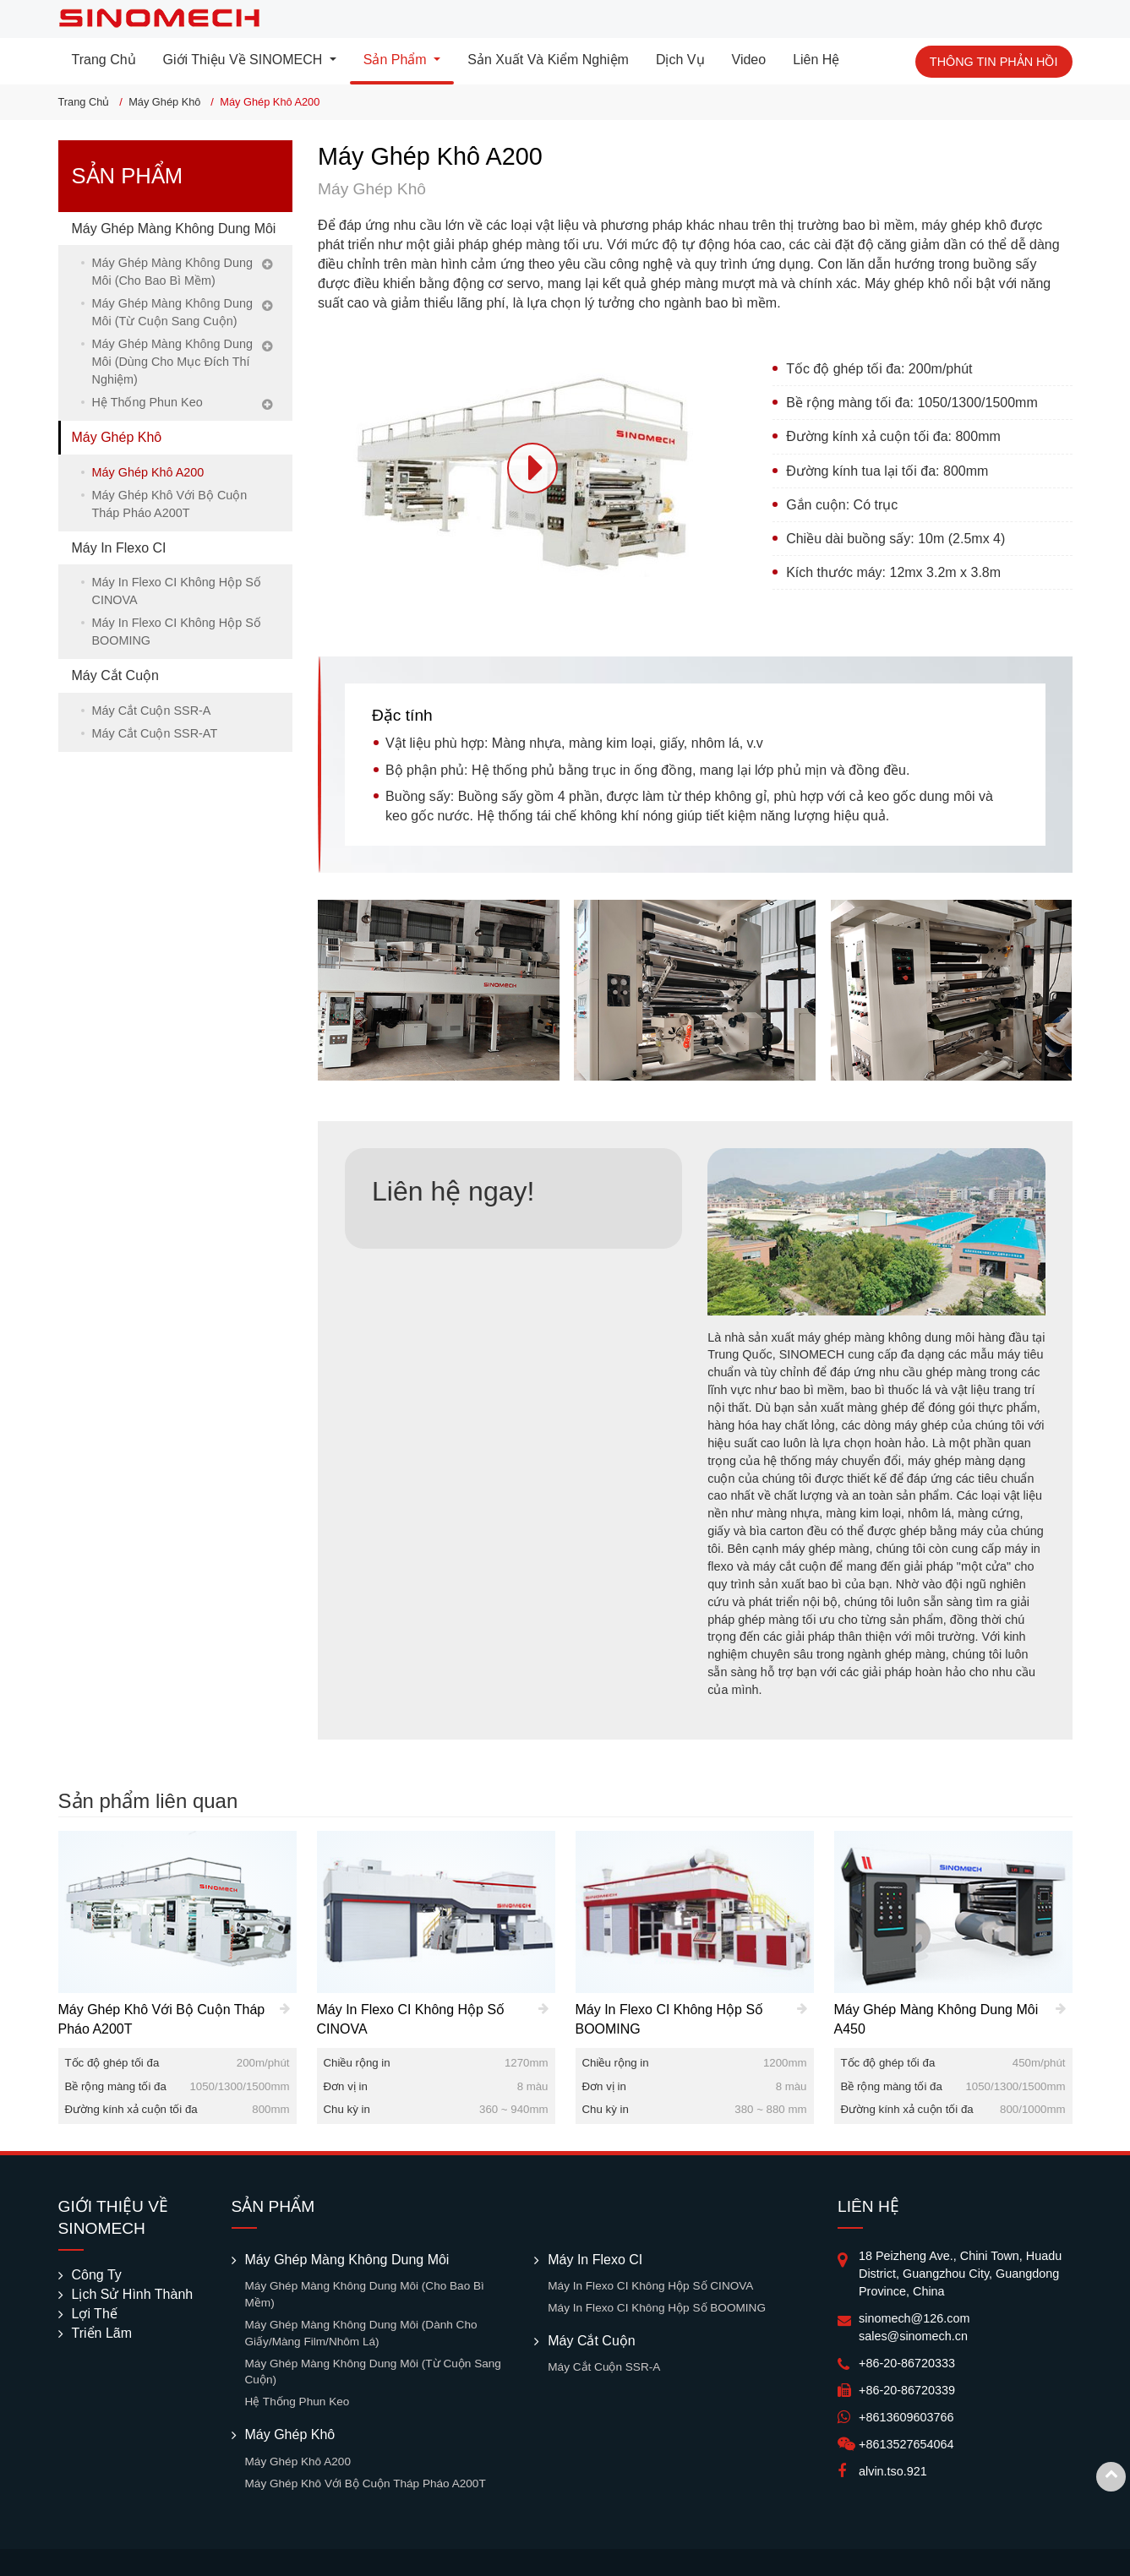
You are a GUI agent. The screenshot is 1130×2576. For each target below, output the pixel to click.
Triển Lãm (102, 2333)
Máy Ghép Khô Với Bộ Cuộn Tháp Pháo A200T (170, 504)
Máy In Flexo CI (119, 548)
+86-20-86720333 (907, 2363)
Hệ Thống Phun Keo (147, 402)
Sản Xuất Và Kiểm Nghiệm (548, 59)
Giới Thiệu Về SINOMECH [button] (244, 59)
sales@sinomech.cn (913, 2336)
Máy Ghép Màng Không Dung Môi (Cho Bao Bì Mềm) (172, 271)
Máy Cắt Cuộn (115, 675)
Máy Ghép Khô (164, 101)
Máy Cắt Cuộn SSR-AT (155, 733)
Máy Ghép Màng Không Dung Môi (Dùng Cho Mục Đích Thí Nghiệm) (172, 361)
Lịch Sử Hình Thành (133, 2294)
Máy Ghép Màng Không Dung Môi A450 (936, 2019)
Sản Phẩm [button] (396, 59)
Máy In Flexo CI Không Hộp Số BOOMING (176, 631)
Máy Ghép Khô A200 (148, 472)
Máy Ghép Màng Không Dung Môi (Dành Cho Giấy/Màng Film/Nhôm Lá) (361, 2333)
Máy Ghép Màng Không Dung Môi (174, 228)
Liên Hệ (816, 59)
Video (749, 59)
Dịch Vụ (680, 59)
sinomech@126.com (914, 2318)
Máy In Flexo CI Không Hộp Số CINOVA (176, 591)
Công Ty (97, 2275)
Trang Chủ (104, 59)
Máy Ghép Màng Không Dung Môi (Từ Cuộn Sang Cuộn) (172, 312)
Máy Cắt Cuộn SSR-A (151, 710)
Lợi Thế (94, 2313)
